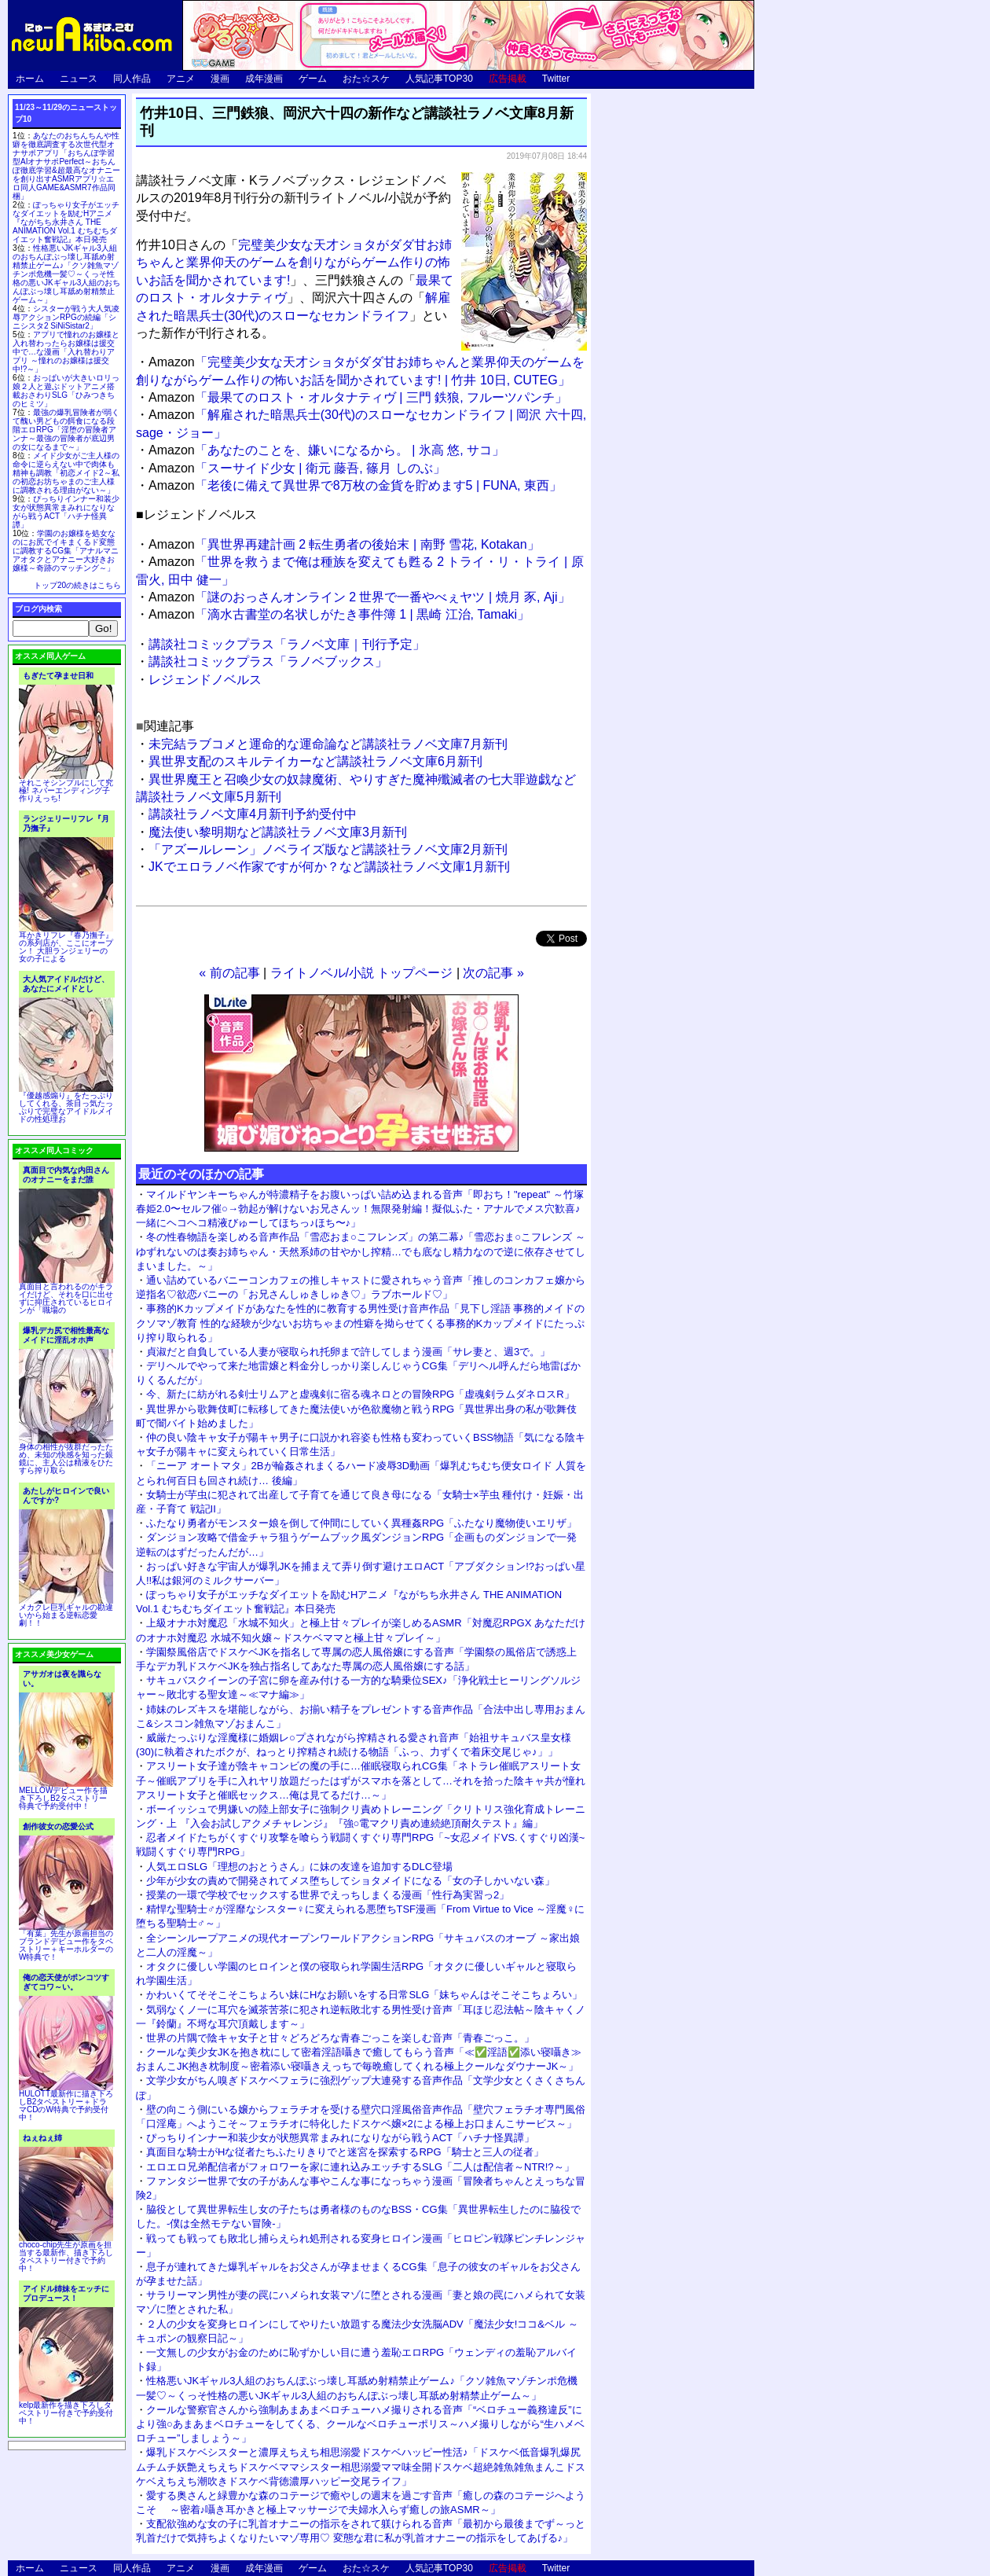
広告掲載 (507, 78)
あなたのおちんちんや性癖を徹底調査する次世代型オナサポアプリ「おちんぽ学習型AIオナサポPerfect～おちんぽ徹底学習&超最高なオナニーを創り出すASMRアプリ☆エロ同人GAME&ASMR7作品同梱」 (66, 165)
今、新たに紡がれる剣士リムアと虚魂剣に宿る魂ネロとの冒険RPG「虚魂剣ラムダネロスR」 (360, 1394)
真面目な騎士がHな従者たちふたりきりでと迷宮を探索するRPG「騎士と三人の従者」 (345, 2152)
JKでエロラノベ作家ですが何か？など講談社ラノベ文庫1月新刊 (329, 866)
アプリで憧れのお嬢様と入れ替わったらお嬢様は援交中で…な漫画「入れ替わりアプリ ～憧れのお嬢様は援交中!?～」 (66, 351)
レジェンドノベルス (205, 679)
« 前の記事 (229, 972)
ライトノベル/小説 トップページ (361, 972)
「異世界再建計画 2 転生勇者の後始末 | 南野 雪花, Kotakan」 (344, 544)
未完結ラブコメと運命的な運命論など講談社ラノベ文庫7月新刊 (328, 744)
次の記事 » (493, 972)
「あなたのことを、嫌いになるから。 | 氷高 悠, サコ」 (326, 450)
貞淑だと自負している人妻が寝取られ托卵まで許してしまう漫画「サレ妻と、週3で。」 (348, 1352)
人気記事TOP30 (439, 78)
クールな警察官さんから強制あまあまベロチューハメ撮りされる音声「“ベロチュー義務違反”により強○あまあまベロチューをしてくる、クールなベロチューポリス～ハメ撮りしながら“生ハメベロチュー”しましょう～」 (360, 2424)
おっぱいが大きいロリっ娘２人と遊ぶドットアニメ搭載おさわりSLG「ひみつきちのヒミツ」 (66, 390)
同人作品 (132, 78)
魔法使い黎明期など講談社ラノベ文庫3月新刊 (277, 832)
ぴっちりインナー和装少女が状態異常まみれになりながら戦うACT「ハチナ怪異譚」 (340, 2138)
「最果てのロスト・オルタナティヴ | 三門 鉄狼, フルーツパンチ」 (357, 397)
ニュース (78, 78)
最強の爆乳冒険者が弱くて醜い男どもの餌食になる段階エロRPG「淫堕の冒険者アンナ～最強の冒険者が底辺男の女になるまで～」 (66, 429)
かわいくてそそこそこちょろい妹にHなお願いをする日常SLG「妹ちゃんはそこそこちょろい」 (364, 1995)
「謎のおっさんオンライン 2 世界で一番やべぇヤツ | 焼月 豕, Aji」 (359, 597)
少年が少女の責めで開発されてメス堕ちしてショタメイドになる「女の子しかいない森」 (350, 1881)
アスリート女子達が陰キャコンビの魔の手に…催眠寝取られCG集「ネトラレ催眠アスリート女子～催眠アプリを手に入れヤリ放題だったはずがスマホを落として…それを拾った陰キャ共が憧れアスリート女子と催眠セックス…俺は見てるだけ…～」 (360, 1780)
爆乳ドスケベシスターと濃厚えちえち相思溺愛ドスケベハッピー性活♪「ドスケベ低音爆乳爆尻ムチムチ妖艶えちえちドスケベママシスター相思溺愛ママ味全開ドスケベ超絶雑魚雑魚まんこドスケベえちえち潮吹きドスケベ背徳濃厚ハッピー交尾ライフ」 (360, 2466)
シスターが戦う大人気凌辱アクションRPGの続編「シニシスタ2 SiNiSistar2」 (66, 317)
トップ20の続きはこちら (77, 585)
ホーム (30, 78)
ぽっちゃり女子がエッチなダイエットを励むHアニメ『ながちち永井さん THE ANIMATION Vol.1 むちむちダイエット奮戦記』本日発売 (66, 222)
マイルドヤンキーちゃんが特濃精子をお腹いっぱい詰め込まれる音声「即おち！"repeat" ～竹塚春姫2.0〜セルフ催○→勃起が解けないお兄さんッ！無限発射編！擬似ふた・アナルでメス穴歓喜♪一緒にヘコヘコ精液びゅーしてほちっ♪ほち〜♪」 (360, 1209)
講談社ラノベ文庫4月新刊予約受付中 (252, 814)
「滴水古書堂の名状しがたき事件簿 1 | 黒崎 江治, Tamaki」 (339, 614)
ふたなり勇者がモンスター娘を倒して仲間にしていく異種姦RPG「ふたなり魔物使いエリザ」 (361, 1523)
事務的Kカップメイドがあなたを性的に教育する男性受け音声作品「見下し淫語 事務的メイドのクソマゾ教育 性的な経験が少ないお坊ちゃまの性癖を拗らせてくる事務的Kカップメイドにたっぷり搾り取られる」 (360, 1323)
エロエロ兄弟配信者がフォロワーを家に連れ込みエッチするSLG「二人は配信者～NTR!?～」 (360, 2167)
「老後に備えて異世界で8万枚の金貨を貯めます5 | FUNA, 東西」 (355, 485)
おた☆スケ (366, 78)
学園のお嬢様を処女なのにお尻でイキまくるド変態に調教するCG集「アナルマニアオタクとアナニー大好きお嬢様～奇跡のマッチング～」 (66, 550)
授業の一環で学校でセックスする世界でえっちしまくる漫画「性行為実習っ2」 (327, 1895)
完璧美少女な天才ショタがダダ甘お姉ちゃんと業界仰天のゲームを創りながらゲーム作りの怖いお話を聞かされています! (294, 262)
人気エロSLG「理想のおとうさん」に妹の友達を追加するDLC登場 (299, 1866)
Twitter (556, 78)
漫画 (220, 78)
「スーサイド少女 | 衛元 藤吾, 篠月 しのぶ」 (297, 468)
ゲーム (313, 78)
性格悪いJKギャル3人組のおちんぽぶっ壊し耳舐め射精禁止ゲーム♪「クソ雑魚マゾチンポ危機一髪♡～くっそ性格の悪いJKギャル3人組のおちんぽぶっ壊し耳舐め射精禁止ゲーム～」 (66, 274)
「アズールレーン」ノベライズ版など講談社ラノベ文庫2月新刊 (328, 849)
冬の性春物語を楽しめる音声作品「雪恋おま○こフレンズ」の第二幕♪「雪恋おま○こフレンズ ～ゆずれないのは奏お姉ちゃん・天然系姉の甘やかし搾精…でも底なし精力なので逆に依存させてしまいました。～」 (360, 1251)
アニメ (181, 78)
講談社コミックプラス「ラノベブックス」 (267, 661)
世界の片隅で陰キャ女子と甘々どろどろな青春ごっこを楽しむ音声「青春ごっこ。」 (340, 2038)
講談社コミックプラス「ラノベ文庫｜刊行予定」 (286, 644)
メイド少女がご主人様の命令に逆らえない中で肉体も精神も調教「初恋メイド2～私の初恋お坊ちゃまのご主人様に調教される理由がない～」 (66, 472)
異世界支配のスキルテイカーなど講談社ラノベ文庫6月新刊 (315, 761)
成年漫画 (264, 78)
